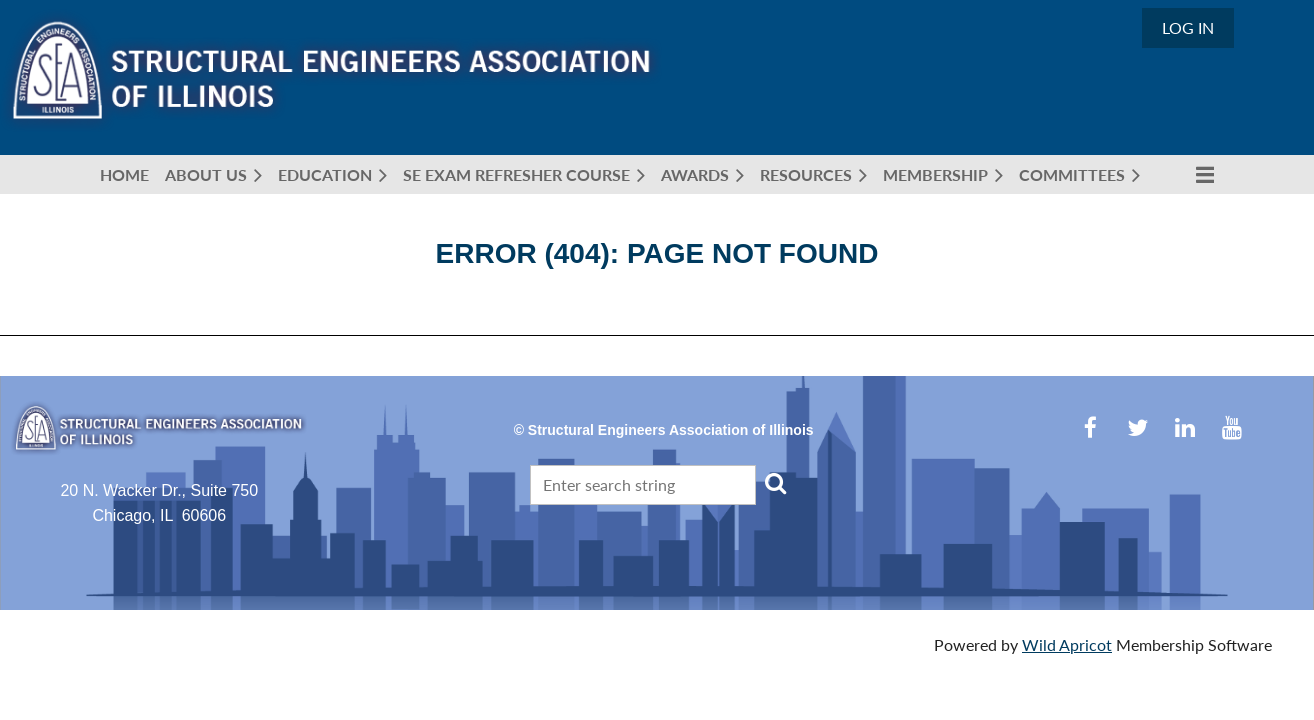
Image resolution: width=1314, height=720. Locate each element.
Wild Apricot (1067, 644)
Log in (1188, 27)
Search (775, 483)
